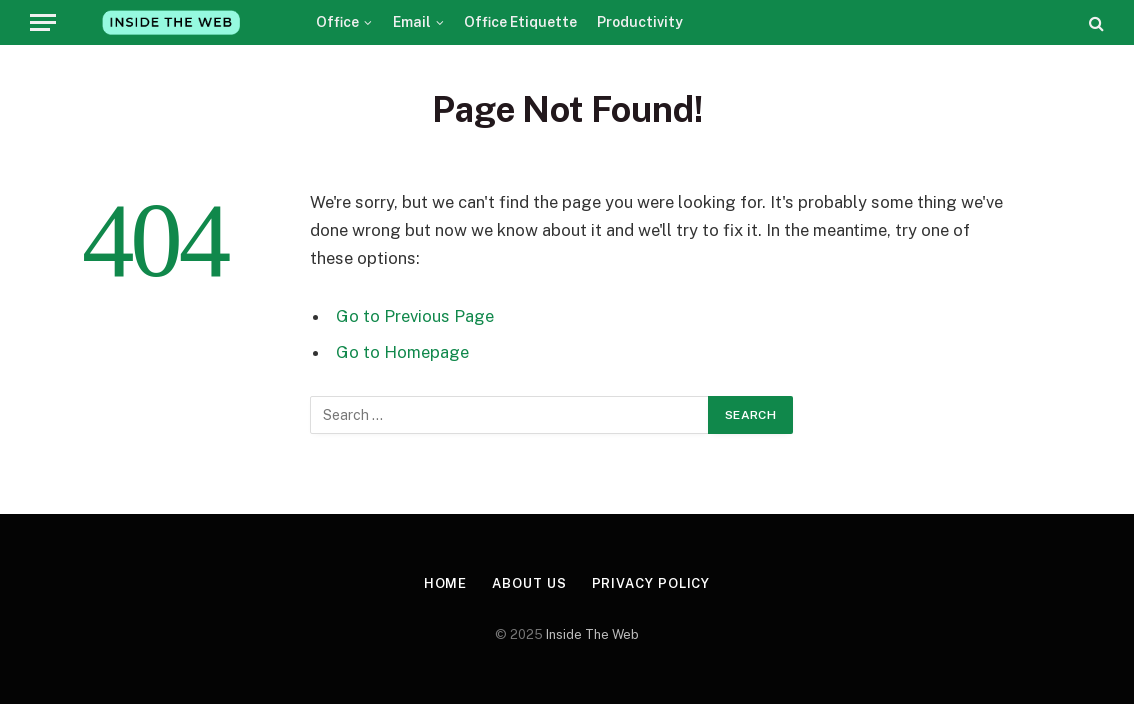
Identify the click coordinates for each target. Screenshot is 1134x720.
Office (337, 22)
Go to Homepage (402, 352)
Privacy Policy (651, 583)
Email (412, 22)
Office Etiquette (520, 22)
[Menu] (43, 22)
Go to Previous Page (415, 316)
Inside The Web (592, 634)
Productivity (640, 22)
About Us (529, 583)
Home (446, 583)
